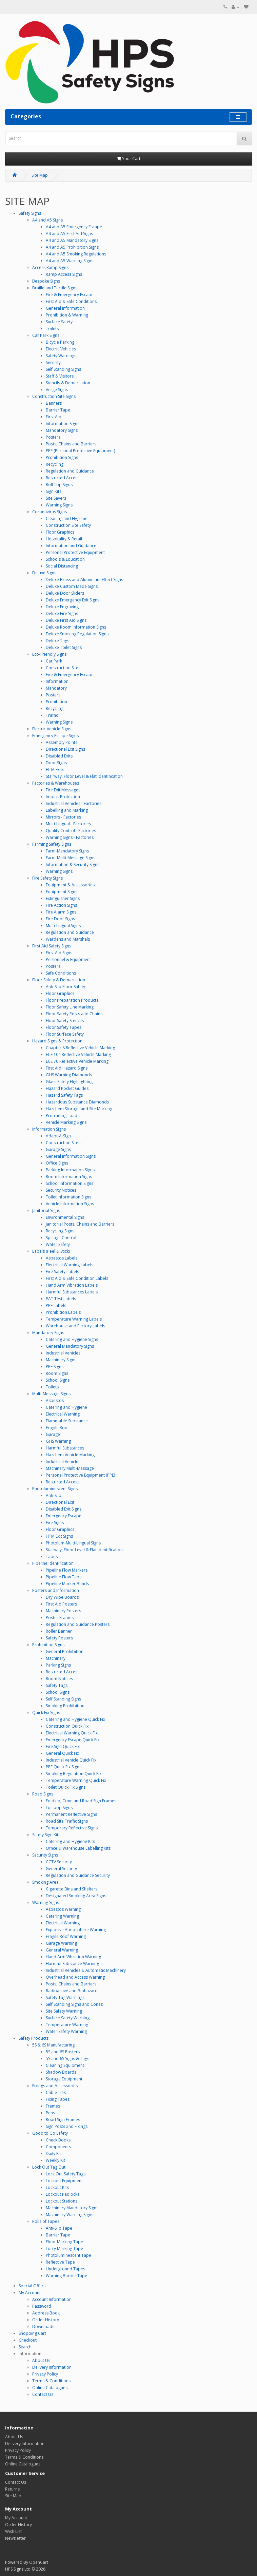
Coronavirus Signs (49, 512)
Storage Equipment (64, 2079)
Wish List (13, 2531)
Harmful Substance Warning (72, 1963)
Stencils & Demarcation (68, 383)
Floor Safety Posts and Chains (74, 1014)
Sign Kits (53, 491)
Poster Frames (60, 1617)
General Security (61, 1868)
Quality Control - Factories (71, 830)
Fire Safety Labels (62, 1271)
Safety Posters (59, 1638)
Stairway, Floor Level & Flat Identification (84, 776)
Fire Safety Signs (47, 878)
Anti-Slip (53, 1495)
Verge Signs (57, 389)
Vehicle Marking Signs (66, 1122)
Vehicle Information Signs (70, 1204)
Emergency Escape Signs (55, 735)
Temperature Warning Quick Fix (76, 1780)
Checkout (28, 2340)
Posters (53, 437)
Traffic (52, 715)
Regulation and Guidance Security (78, 1875)
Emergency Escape (63, 1516)
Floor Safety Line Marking (70, 1007)
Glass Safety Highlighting (69, 1081)
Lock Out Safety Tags (65, 2174)
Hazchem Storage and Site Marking (79, 1109)
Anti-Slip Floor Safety (65, 986)
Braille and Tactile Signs (54, 288)
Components (58, 2147)
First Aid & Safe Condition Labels (77, 1278)
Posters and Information (55, 1590)
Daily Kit (53, 2153)
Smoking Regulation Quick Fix (73, 1773)
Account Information (52, 2299)
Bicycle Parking (60, 342)
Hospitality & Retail (64, 539)
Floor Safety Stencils (65, 1020)
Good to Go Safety (50, 2133)
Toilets (52, 328)
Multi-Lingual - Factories (68, 824)
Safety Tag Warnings (65, 1997)
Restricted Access (62, 478)
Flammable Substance (67, 1421)
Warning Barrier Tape (66, 2276)
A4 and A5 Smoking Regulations (76, 254)
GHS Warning (58, 1441)
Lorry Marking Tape (64, 2248)
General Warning (62, 1950)
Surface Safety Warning (68, 2018)
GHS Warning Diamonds (69, 1075)
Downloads (43, 2326)
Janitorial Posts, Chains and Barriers (80, 1224)
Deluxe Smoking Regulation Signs (77, 634)
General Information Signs (71, 1156)
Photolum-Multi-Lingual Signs (73, 1543)
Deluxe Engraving (62, 607)
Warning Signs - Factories (70, 837)
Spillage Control (61, 1238)
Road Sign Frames (63, 2119)
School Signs (58, 1380)
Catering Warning (62, 1916)
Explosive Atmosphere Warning (76, 1930)
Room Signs (57, 1373)
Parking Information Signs (70, 1170)
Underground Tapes (65, 2269)
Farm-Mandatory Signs (67, 851)
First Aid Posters (61, 1604)
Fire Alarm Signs (61, 912)
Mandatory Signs (62, 430)
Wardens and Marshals (68, 939)
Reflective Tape (60, 2262)
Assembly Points (61, 742)
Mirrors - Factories (63, 817)
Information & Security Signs (72, 864)
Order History (45, 2320)
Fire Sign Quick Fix (63, 1746)
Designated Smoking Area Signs (76, 1896)
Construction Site (62, 668)
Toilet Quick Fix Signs (65, 1787)
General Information (65, 308)
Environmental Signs (65, 1217)
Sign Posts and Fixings (66, 2126)
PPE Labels (56, 1305)
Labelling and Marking (67, 810)
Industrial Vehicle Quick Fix (71, 1760)
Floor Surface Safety (65, 1034)
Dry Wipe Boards (62, 1597)
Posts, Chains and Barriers (71, 444)
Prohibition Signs (62, 457)
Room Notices (59, 1678)
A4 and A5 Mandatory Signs (72, 240)
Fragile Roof (57, 1427)
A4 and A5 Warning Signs (69, 261)
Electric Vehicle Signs (51, 729)
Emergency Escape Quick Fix (72, 1740)
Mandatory (56, 688)
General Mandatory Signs (70, 1346)
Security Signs (45, 1855)
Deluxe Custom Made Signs (72, 586)
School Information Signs (69, 1183)
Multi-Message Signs (51, 1394)
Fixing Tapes (58, 2099)
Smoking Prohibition (65, 1706)
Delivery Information (52, 2367)
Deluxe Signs (44, 573)
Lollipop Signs (59, 1807)
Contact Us (42, 2394)
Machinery (55, 1658)
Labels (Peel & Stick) (51, 1251)
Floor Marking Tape (64, 2242)
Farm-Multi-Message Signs (70, 858)
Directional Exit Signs (65, 749)
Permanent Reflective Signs (71, 1814)
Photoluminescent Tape (68, 2255)
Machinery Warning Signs (69, 2214)
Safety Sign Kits (46, 1835)
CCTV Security (59, 1862)
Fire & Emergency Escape (70, 294)
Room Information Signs (69, 1176)
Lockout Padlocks (62, 2194)
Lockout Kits (57, 2187)
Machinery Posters (63, 1611)
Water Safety (58, 1244)
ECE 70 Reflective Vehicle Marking (77, 1061)
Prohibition (56, 702)
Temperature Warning (67, 2024)
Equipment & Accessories (70, 885)
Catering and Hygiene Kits (70, 1841)
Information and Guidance (71, 546)
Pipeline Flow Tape (64, 1577)
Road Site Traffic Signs (67, 1821)
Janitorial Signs (46, 1210)
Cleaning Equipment (65, 2065)
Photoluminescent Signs (55, 1489)
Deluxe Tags (57, 640)
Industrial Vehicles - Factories (73, 803)
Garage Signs (58, 1149)
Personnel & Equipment (68, 959)
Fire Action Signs (61, 905)
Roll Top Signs (59, 484)
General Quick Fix (62, 1753)
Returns (12, 2489)
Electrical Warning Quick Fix (72, 1733)
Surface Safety (59, 322)
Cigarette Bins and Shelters (71, 1889)
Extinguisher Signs (63, 898)
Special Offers (32, 2286)
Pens (50, 2113)
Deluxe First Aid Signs (66, 620)
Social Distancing (62, 566)
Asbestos (55, 1400)
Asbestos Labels (61, 1258)
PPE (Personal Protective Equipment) (80, 451)
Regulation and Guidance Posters (78, 1624)
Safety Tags (56, 1685)
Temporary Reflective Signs (72, 1828)
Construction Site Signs (54, 396)
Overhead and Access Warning (75, 1977)
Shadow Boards (61, 2072)
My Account (30, 2292)
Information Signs (62, 423)
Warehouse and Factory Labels (75, 1326)
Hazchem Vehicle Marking (70, 1455)
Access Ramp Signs (50, 267)
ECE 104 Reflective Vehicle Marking (78, 1054)
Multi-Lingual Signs (63, 925)
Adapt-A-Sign (58, 1136)
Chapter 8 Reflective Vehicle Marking (80, 1048)
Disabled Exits (59, 756)
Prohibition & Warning (67, 315)
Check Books (58, 2140)
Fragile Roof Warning (66, 1936)
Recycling (54, 464)
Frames (53, 2106)
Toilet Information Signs (68, 1197)
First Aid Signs (59, 953)
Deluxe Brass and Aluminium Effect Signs (84, 579)
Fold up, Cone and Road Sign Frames (81, 1801)
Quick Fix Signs (46, 1712)
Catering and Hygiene (66, 1407)
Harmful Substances (65, 1448)
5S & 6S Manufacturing (53, 2045)
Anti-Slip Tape (59, 2228)
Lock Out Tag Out (48, 2167)
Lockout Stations (61, 2201)
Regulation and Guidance (70, 471)
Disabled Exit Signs (63, 1509)
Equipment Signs (61, 892)
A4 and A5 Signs (47, 220)
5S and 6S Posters (63, 2052)
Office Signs (57, 1163)
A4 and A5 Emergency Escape (74, 227)
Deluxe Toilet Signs (64, 647)
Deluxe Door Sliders (65, 593)
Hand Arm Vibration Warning (73, 1957)
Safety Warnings (61, 356)
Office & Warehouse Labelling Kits (78, 1848)
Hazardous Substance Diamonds (77, 1102)
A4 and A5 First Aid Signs (69, 233)
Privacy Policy (45, 2374)
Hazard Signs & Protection (57, 1041)
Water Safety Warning (66, 2031)
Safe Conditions (61, 973)
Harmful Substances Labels (72, 1292)
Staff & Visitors (60, 376)
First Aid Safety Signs (51, 946)
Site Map (40, 175)
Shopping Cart (32, 2333)
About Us (41, 2360)
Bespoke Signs (46, 281)
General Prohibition (64, 1651)
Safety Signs (30, 213)
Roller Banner (59, 1631)
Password (41, 2306)
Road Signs (42, 1794)
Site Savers (56, 498)
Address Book (46, 2313)
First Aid (53, 417)
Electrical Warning (63, 1414)
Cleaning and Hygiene (66, 518)
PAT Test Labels (61, 1299)
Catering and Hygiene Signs (72, 1339)
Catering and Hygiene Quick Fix (75, 1719)
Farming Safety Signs (51, 844)
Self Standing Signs (63, 369)
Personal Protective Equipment (75, 552)
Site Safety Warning (64, 2011)
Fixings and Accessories (55, 2086)
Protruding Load (61, 1115)
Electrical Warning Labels (69, 1265)
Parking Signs (58, 1665)
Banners (54, 403)
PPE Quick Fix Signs (63, 1767)
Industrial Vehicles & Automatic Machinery (86, 1970)
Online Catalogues (49, 2387)
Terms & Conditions (51, 2381)
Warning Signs (59, 505)
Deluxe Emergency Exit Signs (72, 600)
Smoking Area (45, 1882)
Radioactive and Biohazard (72, 1991)
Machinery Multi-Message (70, 1468)
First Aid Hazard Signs (66, 1068)
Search (25, 2347)
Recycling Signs (60, 1231)
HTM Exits (55, 769)
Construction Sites (63, 1143)
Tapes (52, 1556)
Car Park (54, 661)
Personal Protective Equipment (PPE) (80, 1475)
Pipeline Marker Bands (67, 1584)
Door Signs (56, 763)
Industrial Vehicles (63, 1353)
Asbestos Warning (63, 1909)
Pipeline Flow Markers (66, 1570)
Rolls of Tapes (45, 2221)
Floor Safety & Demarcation (58, 980)
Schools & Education (65, 559)
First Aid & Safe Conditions (71, 301)
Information (57, 681)
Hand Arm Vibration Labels (72, 1285)
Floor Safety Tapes (63, 1027)
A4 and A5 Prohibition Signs (72, 247)
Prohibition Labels (63, 1312)
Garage (53, 1434)
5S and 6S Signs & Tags (67, 2058)
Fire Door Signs (60, 919)
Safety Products (33, 2038)
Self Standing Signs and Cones (74, 2004)
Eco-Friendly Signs (49, 654)
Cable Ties (56, 2092)
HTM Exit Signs (59, 1536)
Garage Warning (61, 1943)
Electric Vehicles (61, 349)
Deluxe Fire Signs (62, 613)
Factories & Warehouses (55, 783)
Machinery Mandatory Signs (72, 2208)
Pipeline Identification (53, 1563)
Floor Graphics (60, 532)
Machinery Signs (61, 1360)
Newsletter (15, 2538)
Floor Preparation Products (72, 1000)
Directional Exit (60, 1502)
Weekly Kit (55, 2160)
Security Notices (61, 1190)
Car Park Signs (45, 335)
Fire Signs (55, 1522)
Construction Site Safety (68, 525)
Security (53, 362)
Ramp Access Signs (64, 274)
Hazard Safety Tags (64, 1095)
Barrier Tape (58, 410)
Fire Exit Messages (63, 790)
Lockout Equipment (64, 2181)
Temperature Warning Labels (74, 1319)
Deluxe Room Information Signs (76, 627)
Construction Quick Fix (67, 1726)
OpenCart (38, 2562)
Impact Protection (63, 797)
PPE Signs (54, 1366)
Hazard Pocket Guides (67, 1088)
